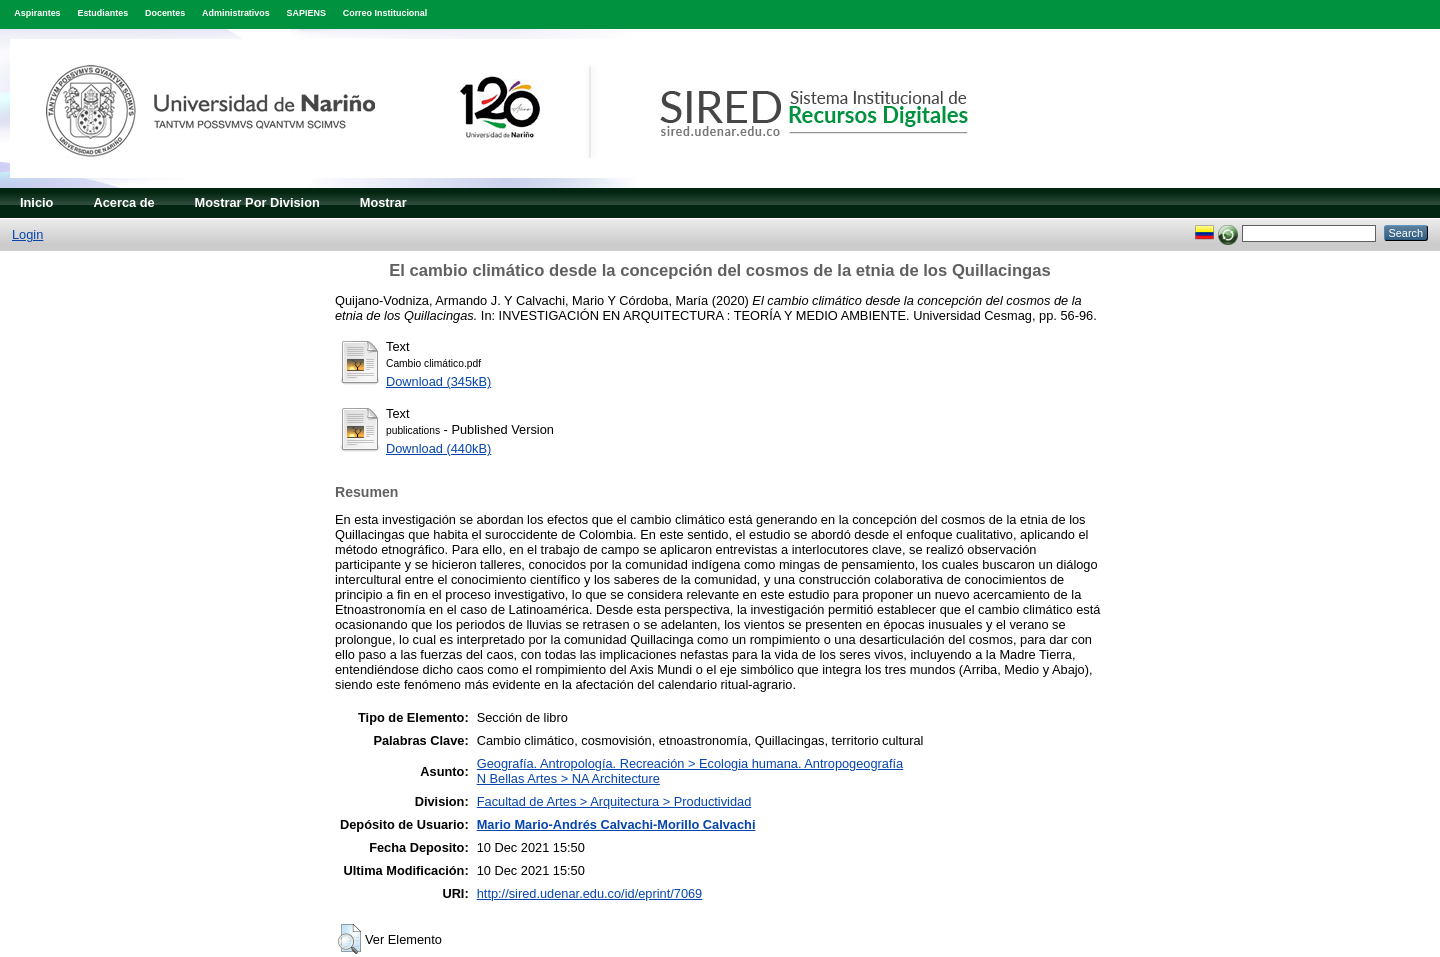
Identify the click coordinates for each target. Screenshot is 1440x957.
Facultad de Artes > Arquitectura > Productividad (614, 801)
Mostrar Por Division (257, 202)
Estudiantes (102, 13)
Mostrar (383, 202)
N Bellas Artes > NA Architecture (568, 778)
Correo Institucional (385, 13)
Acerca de (123, 202)
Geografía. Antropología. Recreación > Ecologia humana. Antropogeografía (690, 763)
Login (27, 234)
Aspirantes (37, 13)
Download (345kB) (438, 381)
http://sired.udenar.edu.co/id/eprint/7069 (590, 893)
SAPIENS (306, 13)
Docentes (165, 13)
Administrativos (236, 13)
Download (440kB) (438, 448)
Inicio (36, 202)
